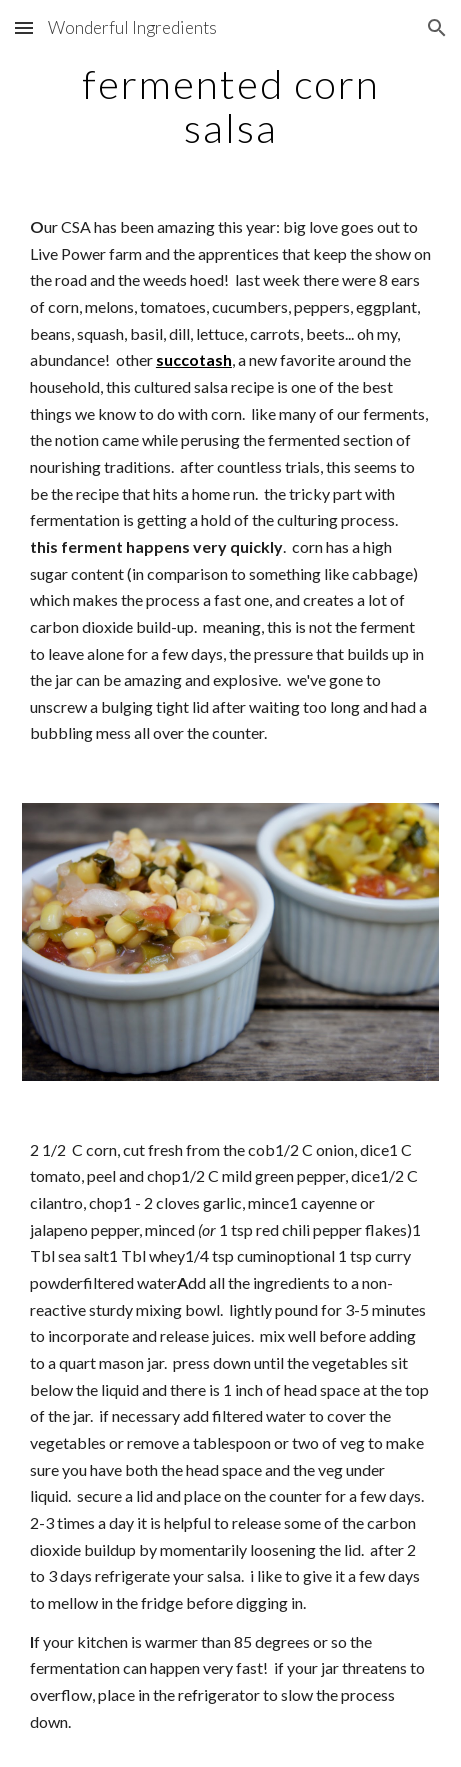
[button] (24, 27)
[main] (230, 106)
